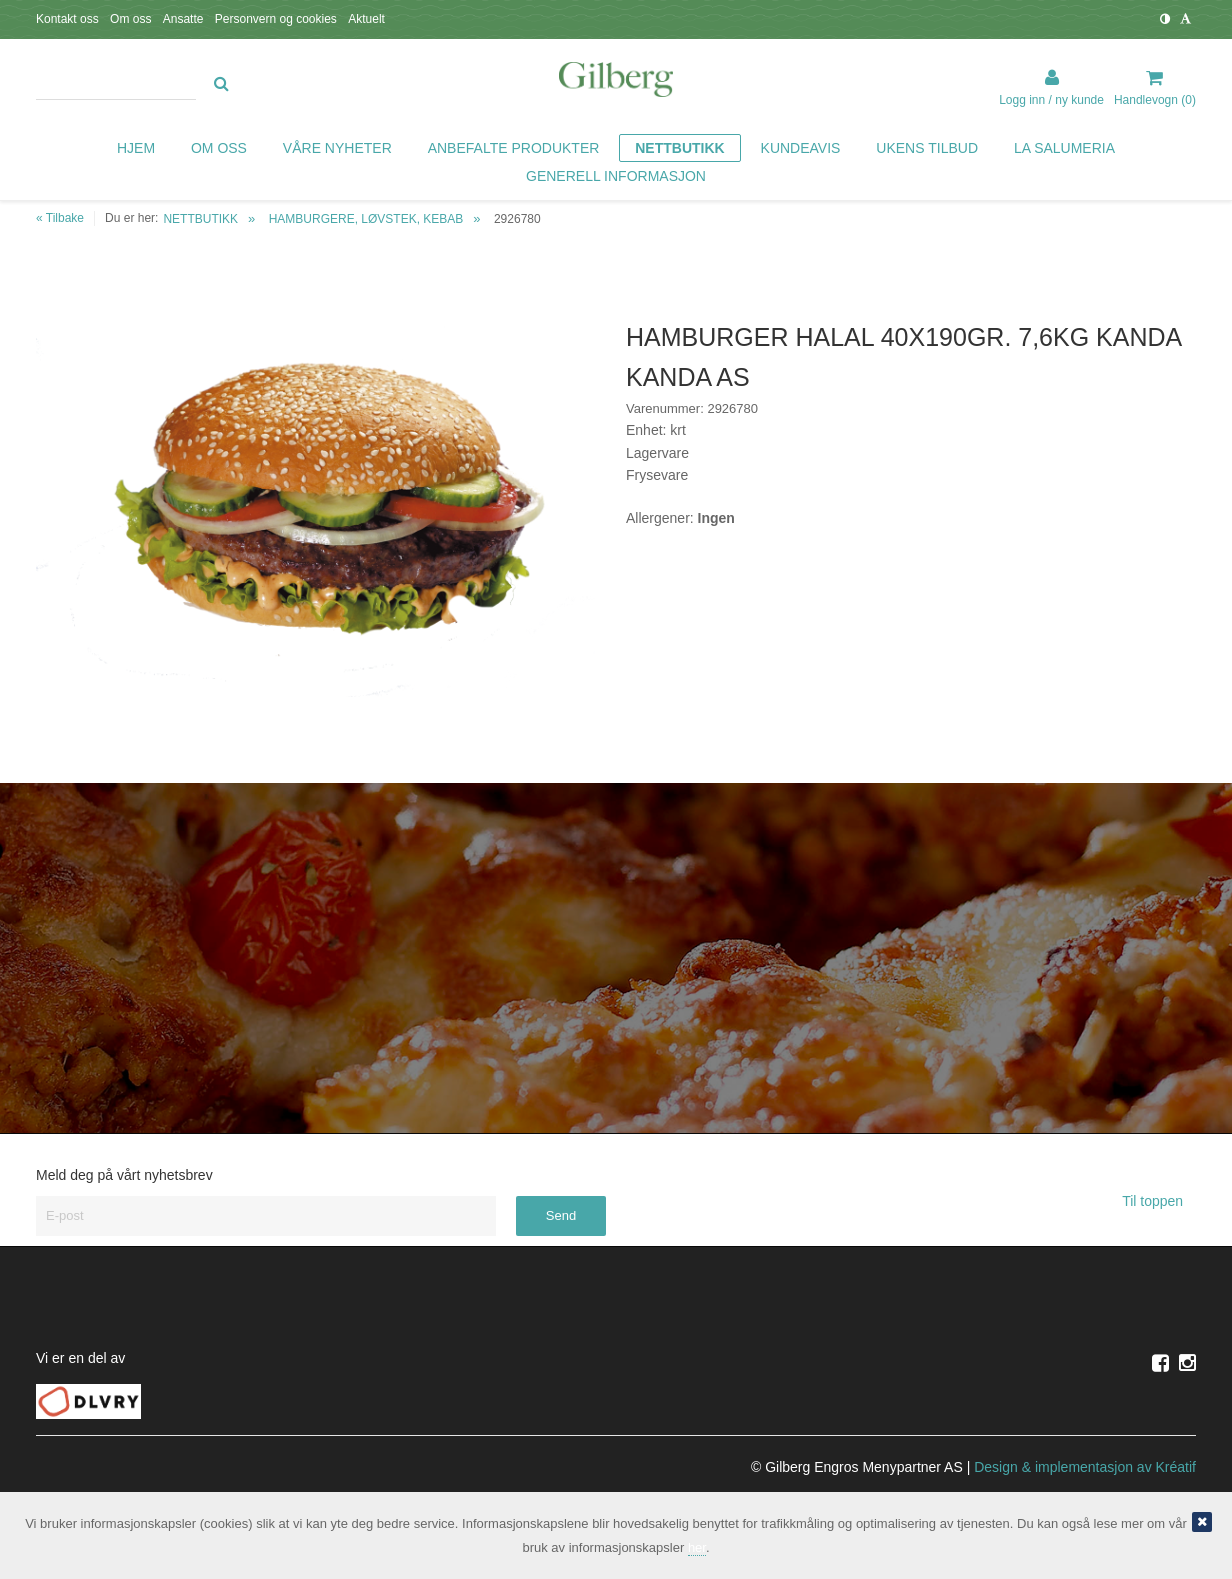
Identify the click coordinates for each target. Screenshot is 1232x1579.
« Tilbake (60, 218)
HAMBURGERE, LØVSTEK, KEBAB (366, 219)
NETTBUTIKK (200, 219)
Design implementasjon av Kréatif (1085, 1467)
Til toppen (1159, 1201)
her (697, 1547)
